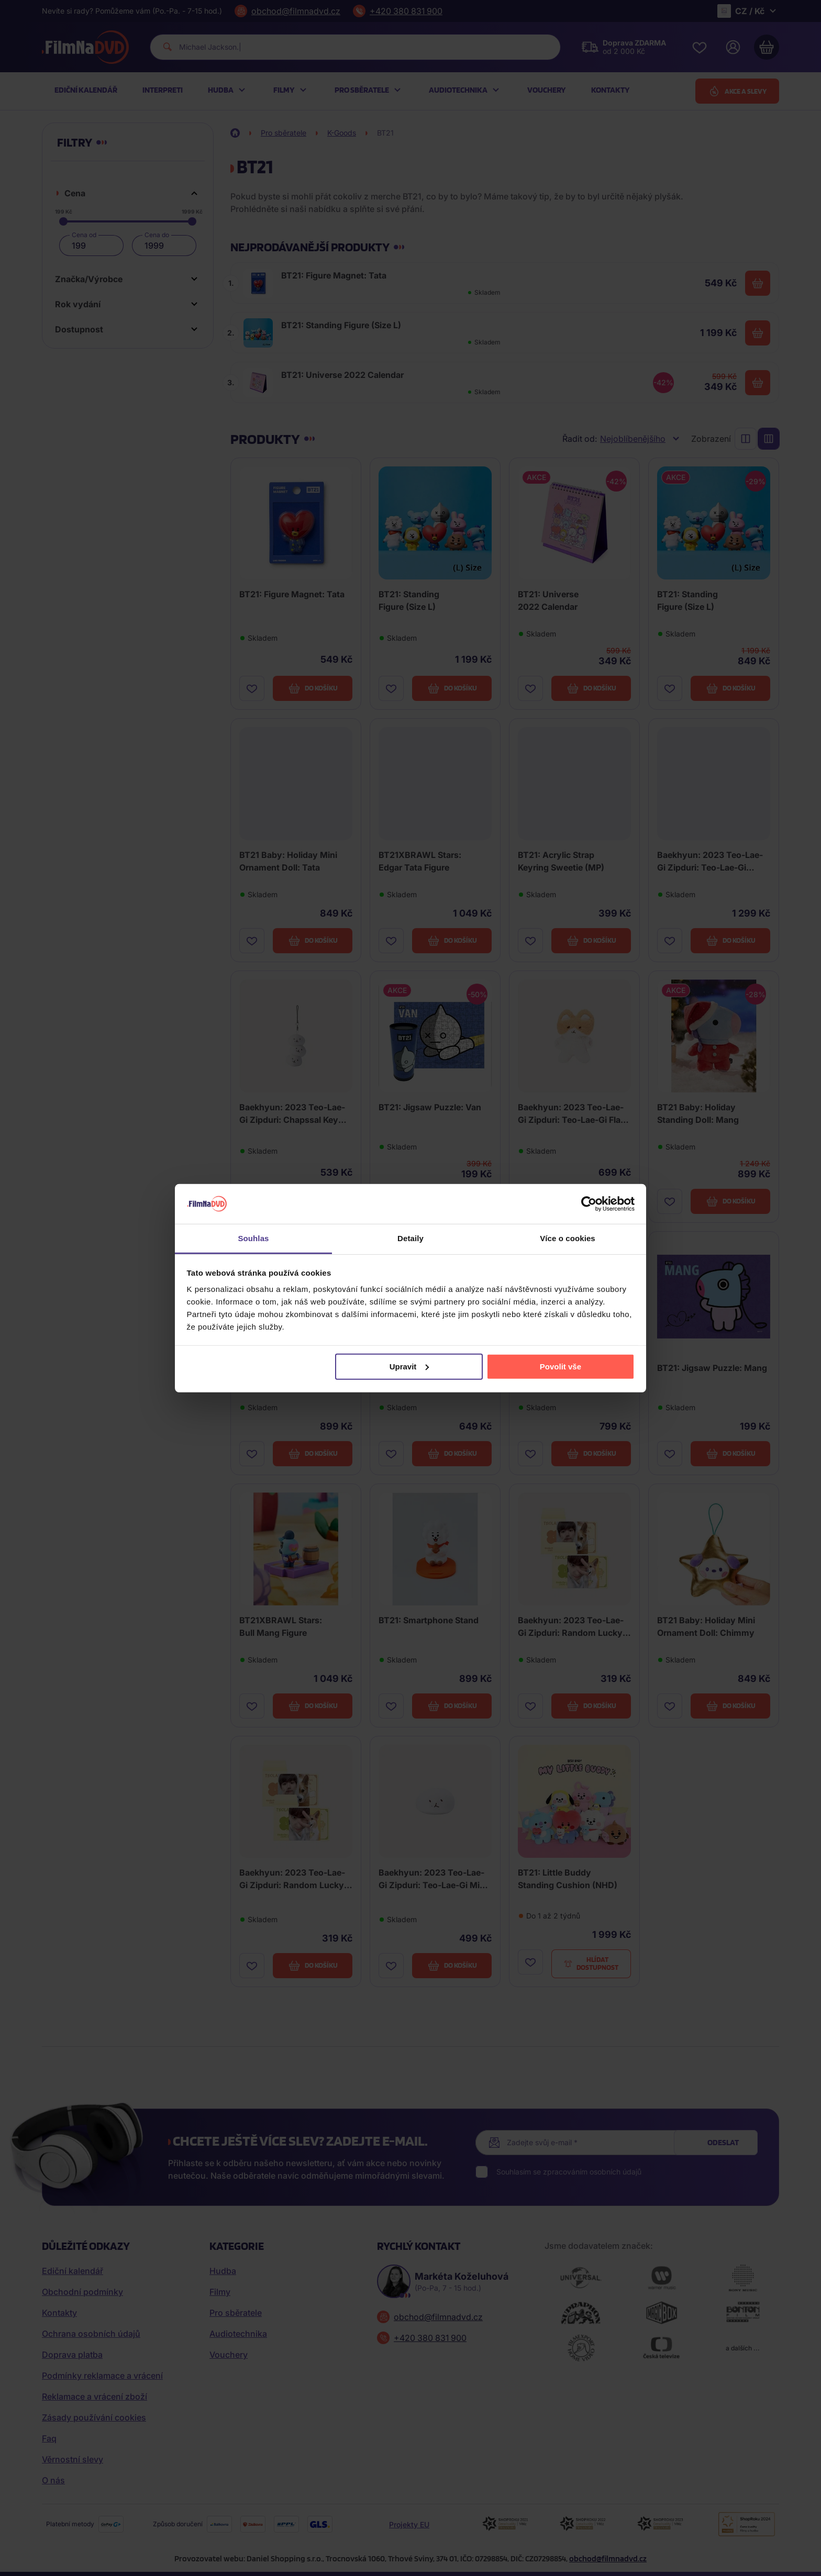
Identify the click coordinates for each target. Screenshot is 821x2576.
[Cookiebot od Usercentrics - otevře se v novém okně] (589, 1204)
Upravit (409, 1366)
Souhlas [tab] (253, 1238)
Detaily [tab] (410, 1238)
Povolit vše (560, 1366)
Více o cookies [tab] (567, 1238)
